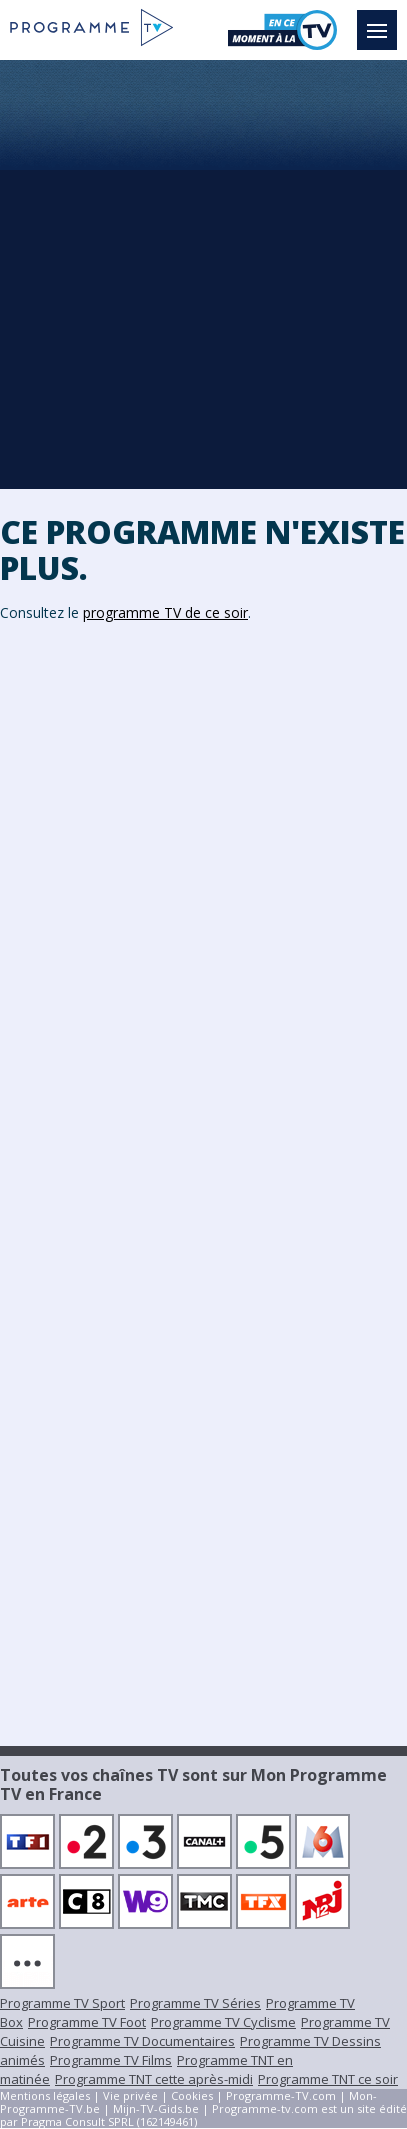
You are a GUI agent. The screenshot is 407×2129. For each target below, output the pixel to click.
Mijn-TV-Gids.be (156, 2108)
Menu (382, 21)
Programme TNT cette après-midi (154, 2079)
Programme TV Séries (195, 2003)
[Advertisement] (203, 273)
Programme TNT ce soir (328, 2079)
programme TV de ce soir (165, 612)
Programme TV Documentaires (142, 2041)
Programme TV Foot (87, 2022)
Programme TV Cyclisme (223, 2022)
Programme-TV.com (281, 2095)
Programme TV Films (111, 2060)
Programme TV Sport (62, 2003)
